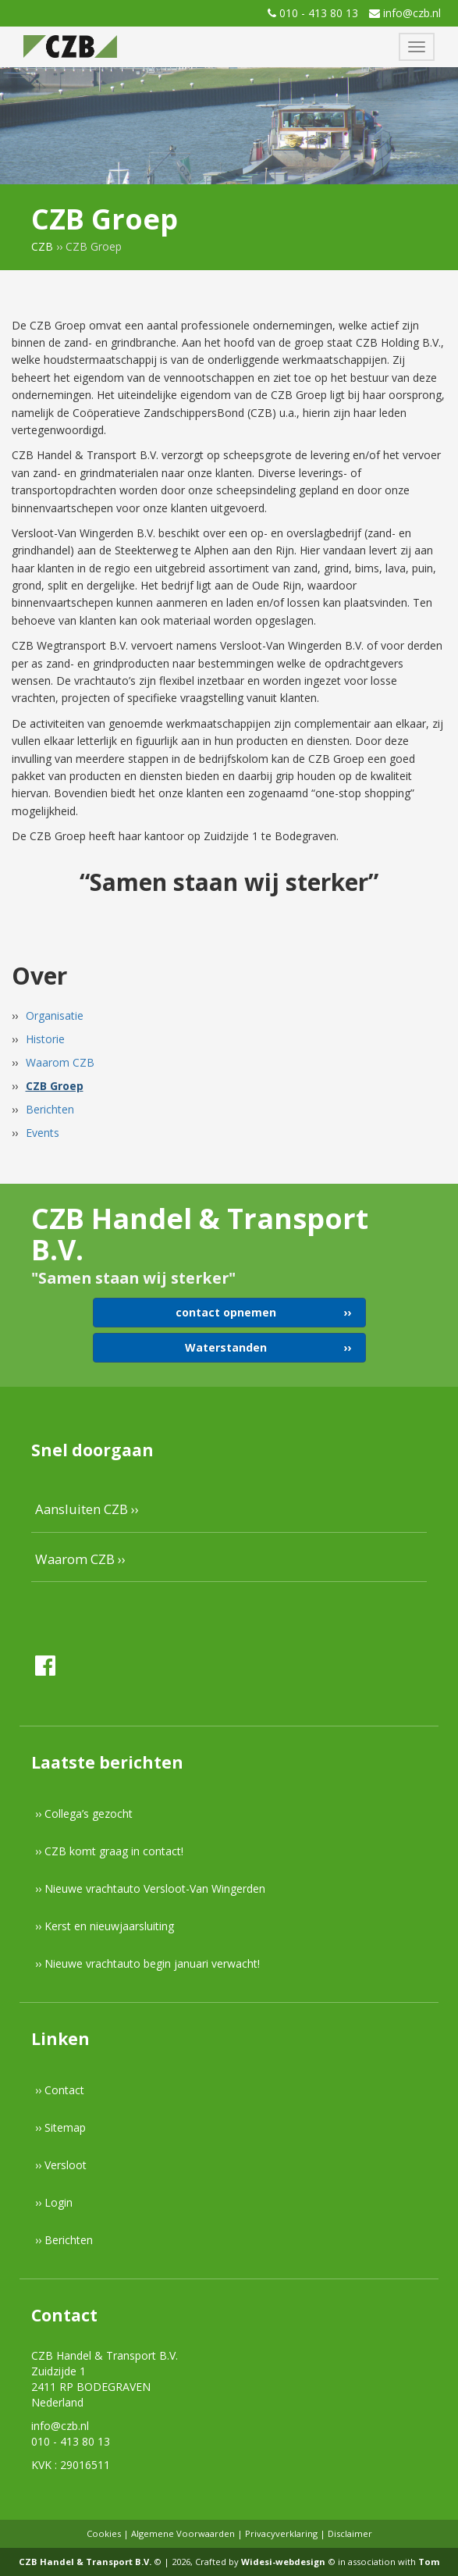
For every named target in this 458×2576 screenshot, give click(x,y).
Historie (45, 1038)
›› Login (54, 2202)
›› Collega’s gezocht (84, 1813)
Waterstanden (226, 1347)
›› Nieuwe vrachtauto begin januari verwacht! (147, 1963)
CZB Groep (54, 1085)
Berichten (50, 1109)
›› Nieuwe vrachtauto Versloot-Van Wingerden (150, 1888)
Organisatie (54, 1015)
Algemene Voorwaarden (183, 2533)
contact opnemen (226, 1312)
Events (42, 1132)
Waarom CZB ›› (80, 1559)
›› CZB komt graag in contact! (109, 1851)
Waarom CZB (60, 1062)
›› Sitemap (60, 2127)
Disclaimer (350, 2533)
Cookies (104, 2533)
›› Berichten (64, 2239)
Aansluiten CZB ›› (87, 1509)
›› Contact (59, 2090)
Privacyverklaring (281, 2533)
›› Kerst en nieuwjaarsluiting (104, 1926)
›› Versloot (61, 2164)
